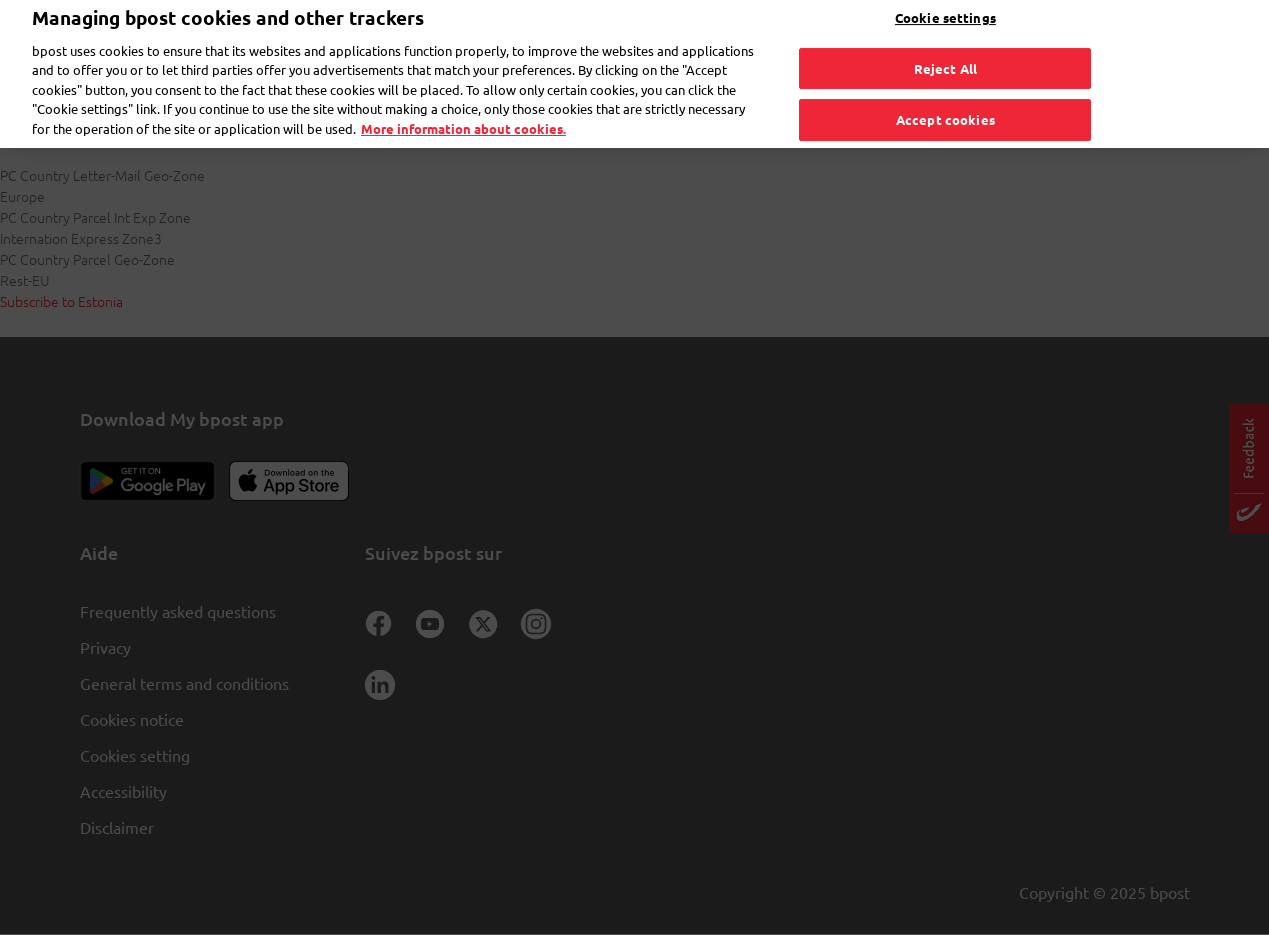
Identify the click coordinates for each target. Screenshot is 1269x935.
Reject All (945, 37)
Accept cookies (945, 89)
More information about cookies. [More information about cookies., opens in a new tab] (463, 98)
